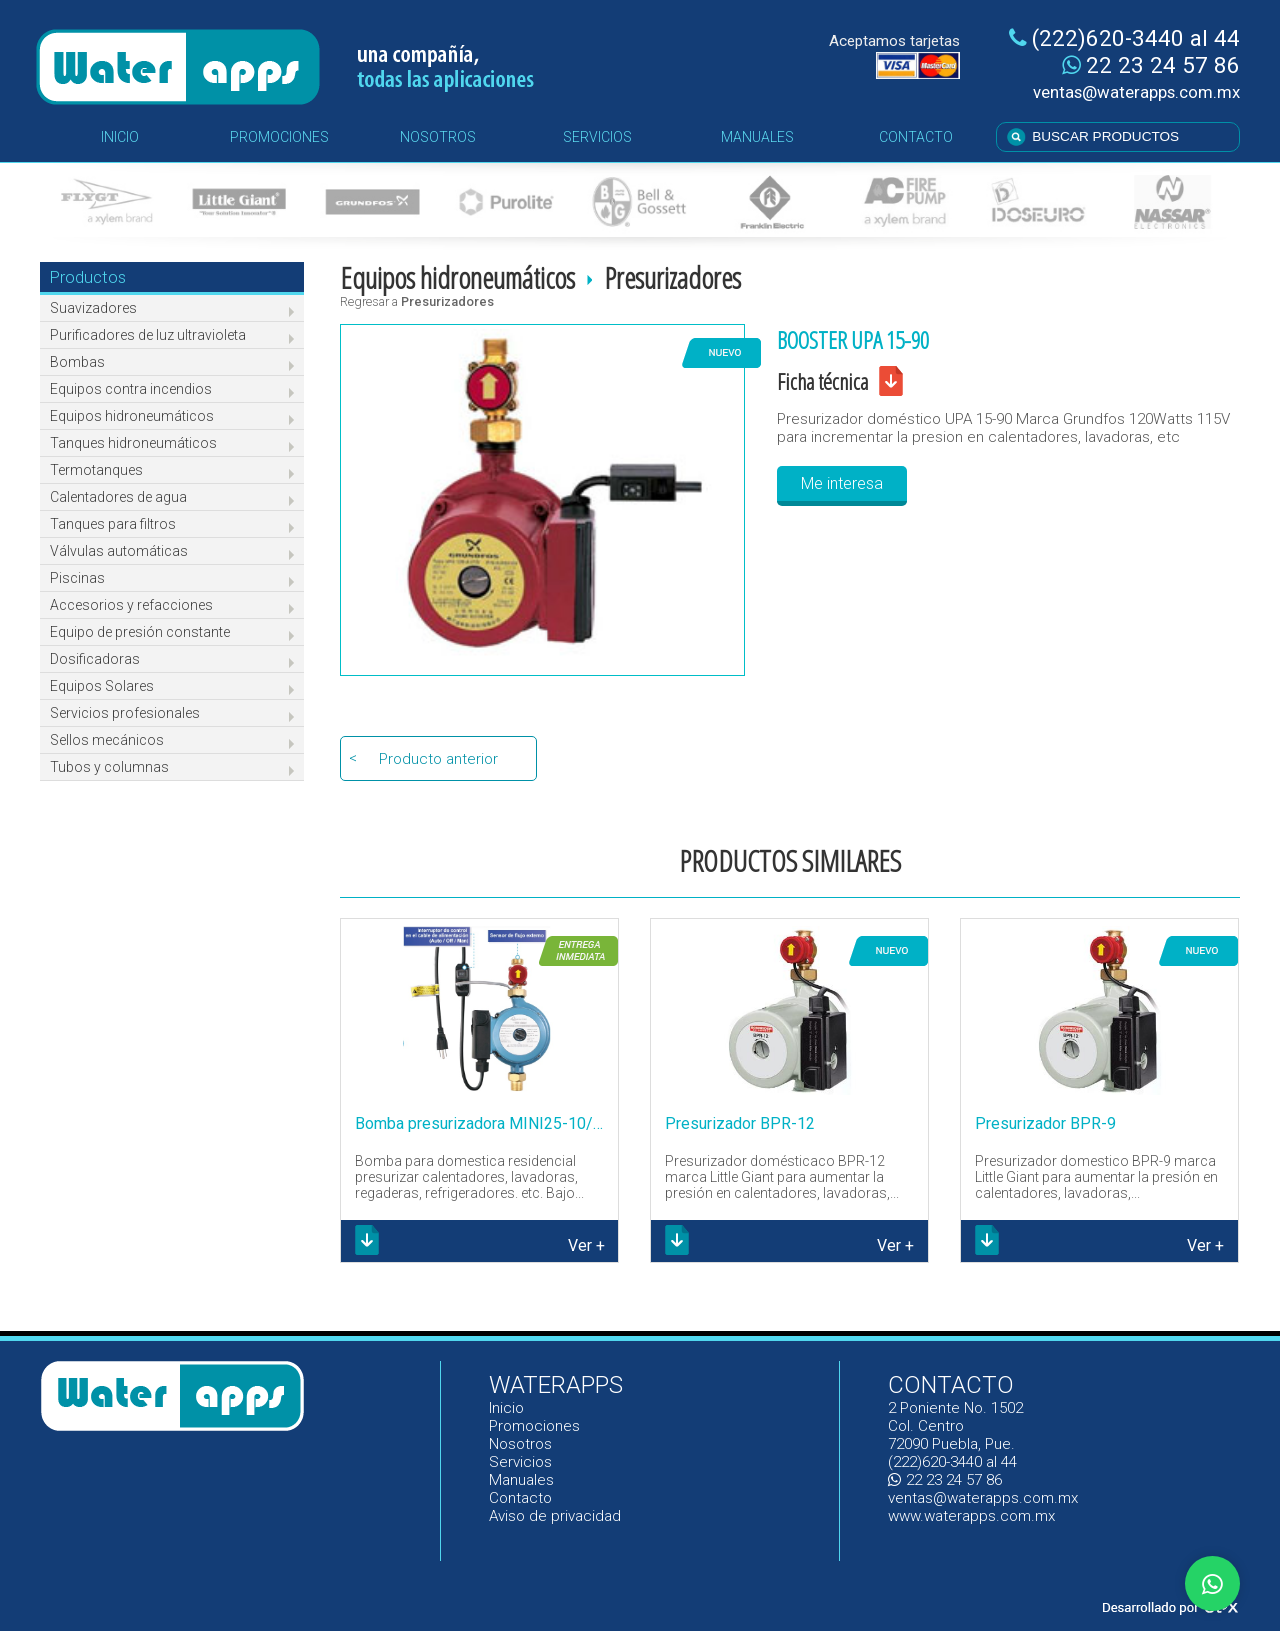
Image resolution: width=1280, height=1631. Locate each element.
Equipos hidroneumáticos (132, 416)
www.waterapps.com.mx (971, 1516)
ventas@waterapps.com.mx (1136, 92)
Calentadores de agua (118, 497)
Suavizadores (93, 308)
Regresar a (417, 301)
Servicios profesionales (125, 713)
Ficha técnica (822, 381)
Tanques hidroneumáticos (133, 443)
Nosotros (520, 1444)
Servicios (520, 1462)
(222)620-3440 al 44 (1124, 38)
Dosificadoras (95, 659)
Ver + (586, 1245)
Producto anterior (438, 759)
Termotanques (96, 470)
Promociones (534, 1426)
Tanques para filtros (113, 524)
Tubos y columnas (109, 767)
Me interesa (842, 483)
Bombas (77, 362)
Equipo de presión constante (140, 632)
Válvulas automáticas (119, 551)
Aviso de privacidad (555, 1516)
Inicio (507, 1408)
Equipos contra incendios (131, 389)
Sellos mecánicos (107, 740)
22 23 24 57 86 (1151, 65)
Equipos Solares (102, 686)
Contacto (520, 1498)
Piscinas (77, 578)
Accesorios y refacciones (131, 605)
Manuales (521, 1480)
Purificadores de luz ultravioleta (148, 335)
